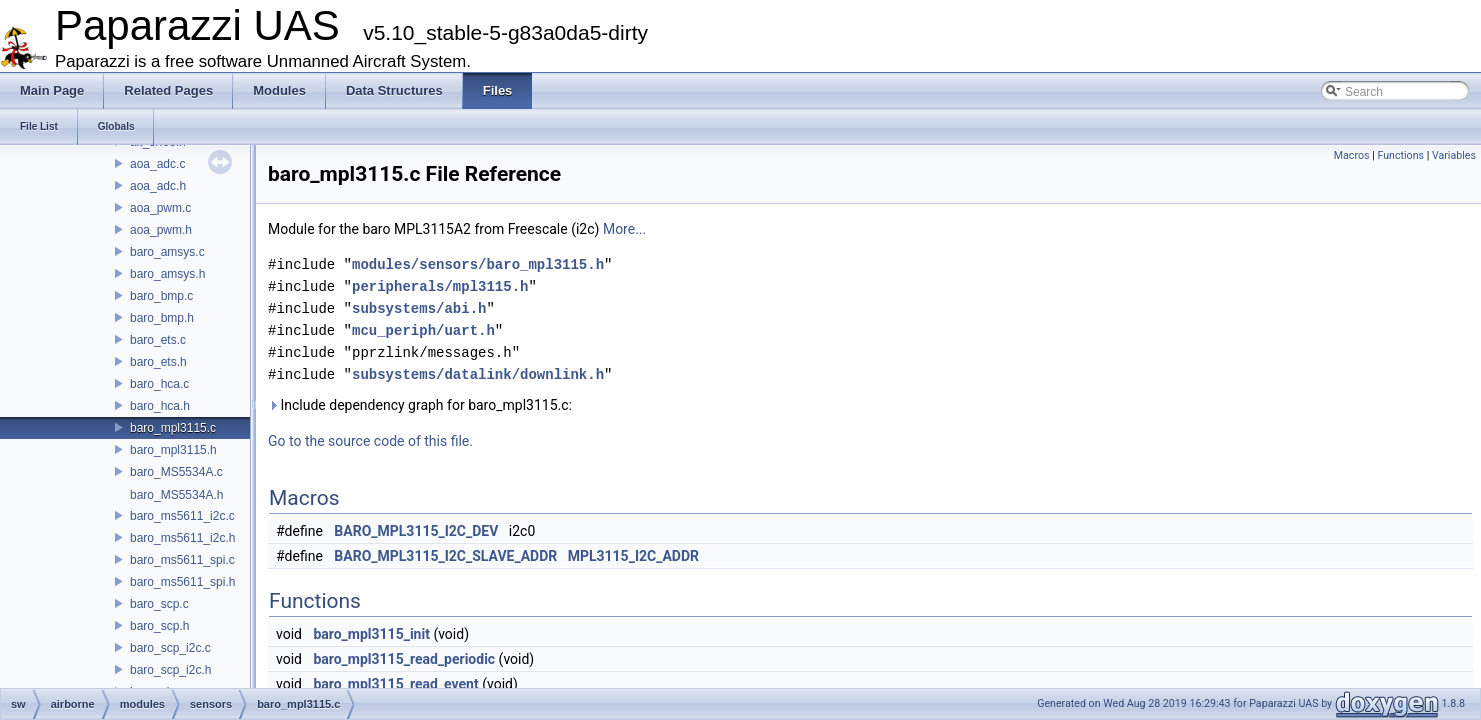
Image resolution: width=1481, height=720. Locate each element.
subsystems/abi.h (419, 308)
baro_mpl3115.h (173, 450)
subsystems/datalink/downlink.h (478, 374)
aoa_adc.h (158, 186)
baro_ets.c (158, 340)
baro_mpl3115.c (173, 428)
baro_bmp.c (161, 296)
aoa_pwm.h (161, 230)
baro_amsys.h (167, 274)
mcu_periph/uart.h (423, 330)
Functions (1400, 155)
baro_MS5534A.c (176, 472)
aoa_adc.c (157, 164)
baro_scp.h (159, 626)
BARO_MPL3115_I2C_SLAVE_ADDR (445, 556)
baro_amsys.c (167, 252)
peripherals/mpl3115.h (440, 286)
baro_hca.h (160, 406)
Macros (1352, 155)
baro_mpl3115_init (371, 634)
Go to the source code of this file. (370, 441)
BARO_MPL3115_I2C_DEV (416, 531)
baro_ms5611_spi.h (182, 582)
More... (624, 229)
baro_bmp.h (162, 318)
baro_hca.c (159, 384)
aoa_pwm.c (160, 208)
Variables (1454, 155)
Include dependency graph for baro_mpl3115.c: (420, 405)
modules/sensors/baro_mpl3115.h (478, 264)
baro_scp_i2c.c (170, 648)
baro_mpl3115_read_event (395, 684)
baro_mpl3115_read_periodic (404, 659)
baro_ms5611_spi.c (182, 560)
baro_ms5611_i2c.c (182, 516)
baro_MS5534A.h (176, 495)
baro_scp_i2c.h (170, 670)
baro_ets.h (158, 362)
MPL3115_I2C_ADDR (633, 556)
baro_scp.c (159, 604)
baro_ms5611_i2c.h (182, 538)
